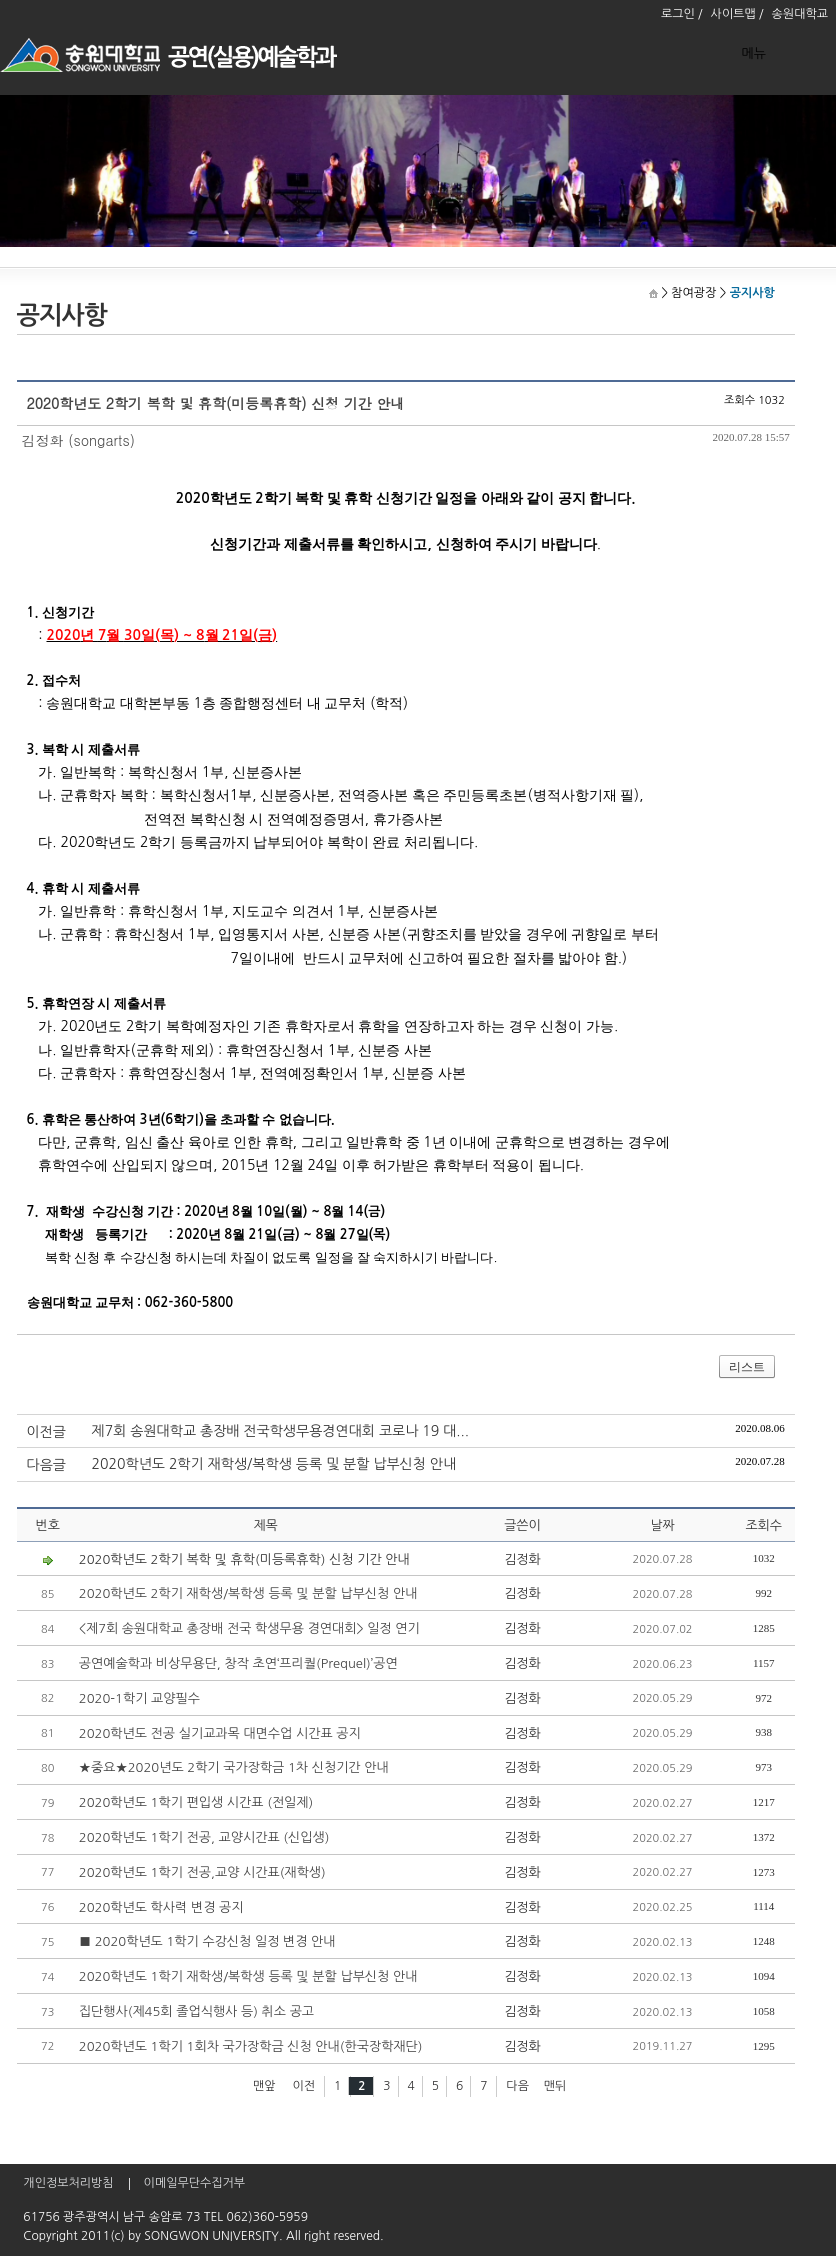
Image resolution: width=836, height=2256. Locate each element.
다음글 (46, 1465)
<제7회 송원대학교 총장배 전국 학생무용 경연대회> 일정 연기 (249, 1628)
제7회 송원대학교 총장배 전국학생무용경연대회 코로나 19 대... (281, 1431)
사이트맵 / (737, 14)
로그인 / (682, 14)
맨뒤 (555, 2086)
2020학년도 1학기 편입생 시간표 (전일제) (196, 1802)
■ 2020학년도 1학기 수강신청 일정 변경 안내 (207, 1941)
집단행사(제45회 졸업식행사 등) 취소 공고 (196, 2011)
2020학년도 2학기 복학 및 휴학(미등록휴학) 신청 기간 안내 (244, 1559)
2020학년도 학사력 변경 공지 (161, 1907)
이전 (303, 2086)
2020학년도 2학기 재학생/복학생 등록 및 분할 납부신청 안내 (274, 1464)
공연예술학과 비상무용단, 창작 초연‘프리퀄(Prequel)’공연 (238, 1663)
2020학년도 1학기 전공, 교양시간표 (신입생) (204, 1837)
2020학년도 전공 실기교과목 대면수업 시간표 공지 (220, 1733)
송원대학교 (800, 14)
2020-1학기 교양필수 (139, 1698)
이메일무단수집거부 (195, 2183)
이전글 (46, 1432)
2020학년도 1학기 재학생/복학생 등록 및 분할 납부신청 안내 (248, 1976)
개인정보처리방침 (68, 2183)
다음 (517, 2086)
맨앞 (264, 2086)
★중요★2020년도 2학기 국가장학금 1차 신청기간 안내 (234, 1767)
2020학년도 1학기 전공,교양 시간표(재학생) (202, 1872)
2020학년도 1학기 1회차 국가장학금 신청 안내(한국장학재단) (251, 2046)
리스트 (747, 1367)
